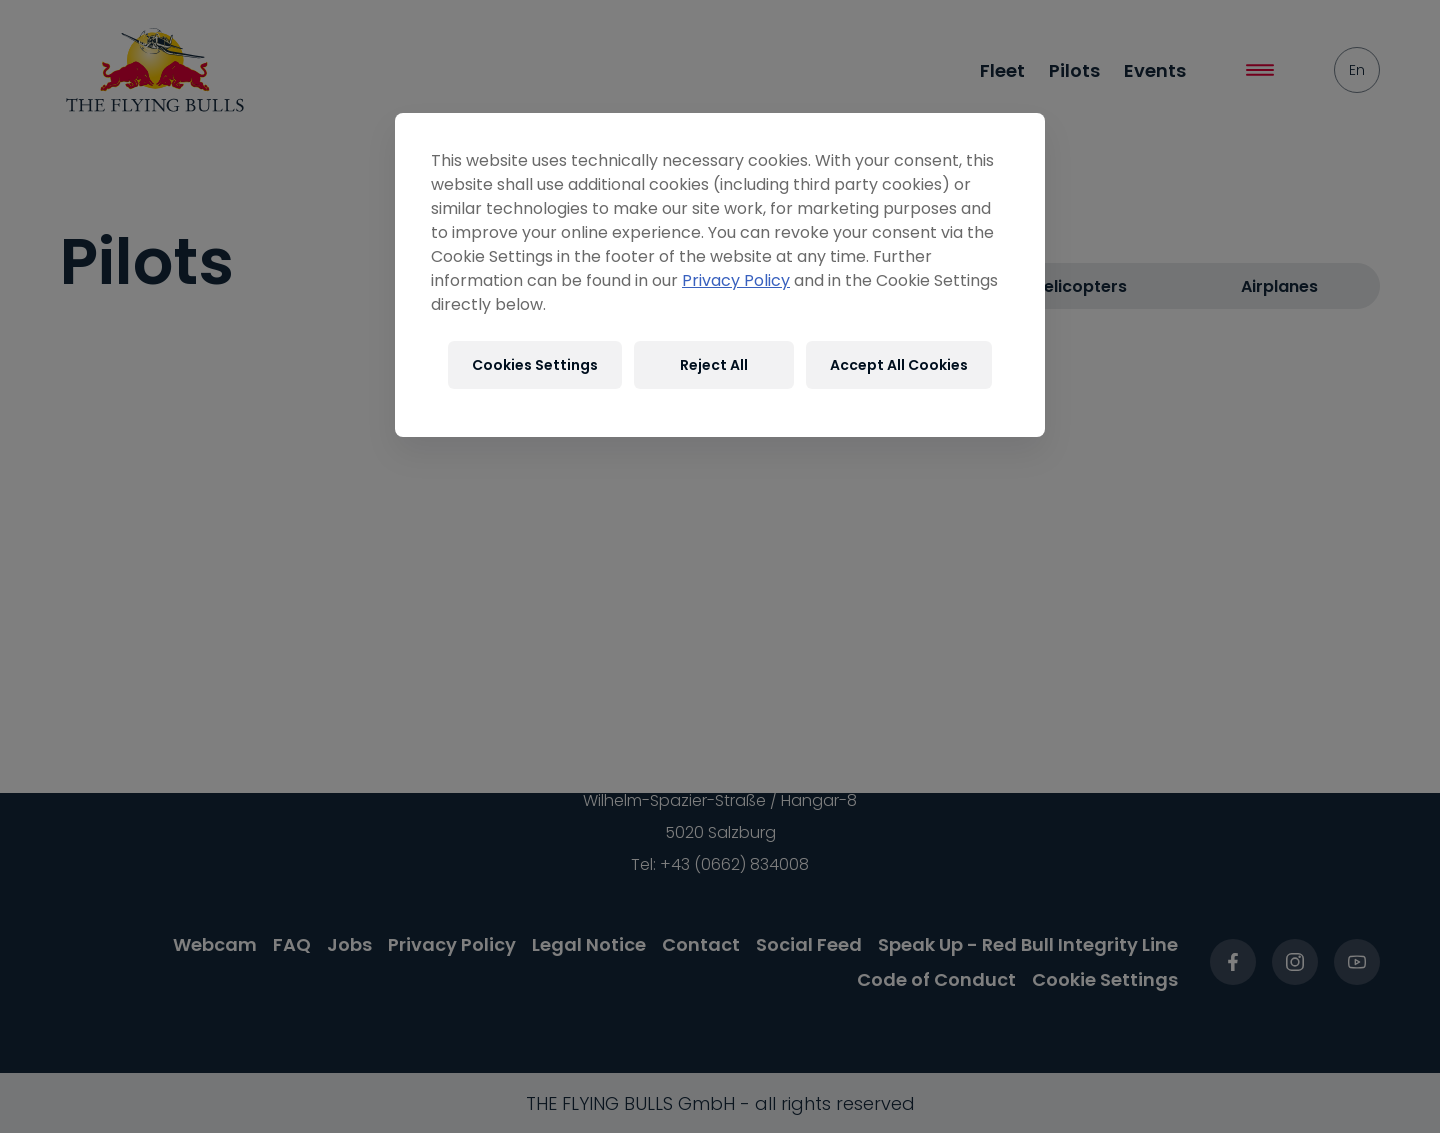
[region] (720, 275)
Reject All (714, 365)
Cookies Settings (535, 365)
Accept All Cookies (899, 365)
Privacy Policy (736, 280)
